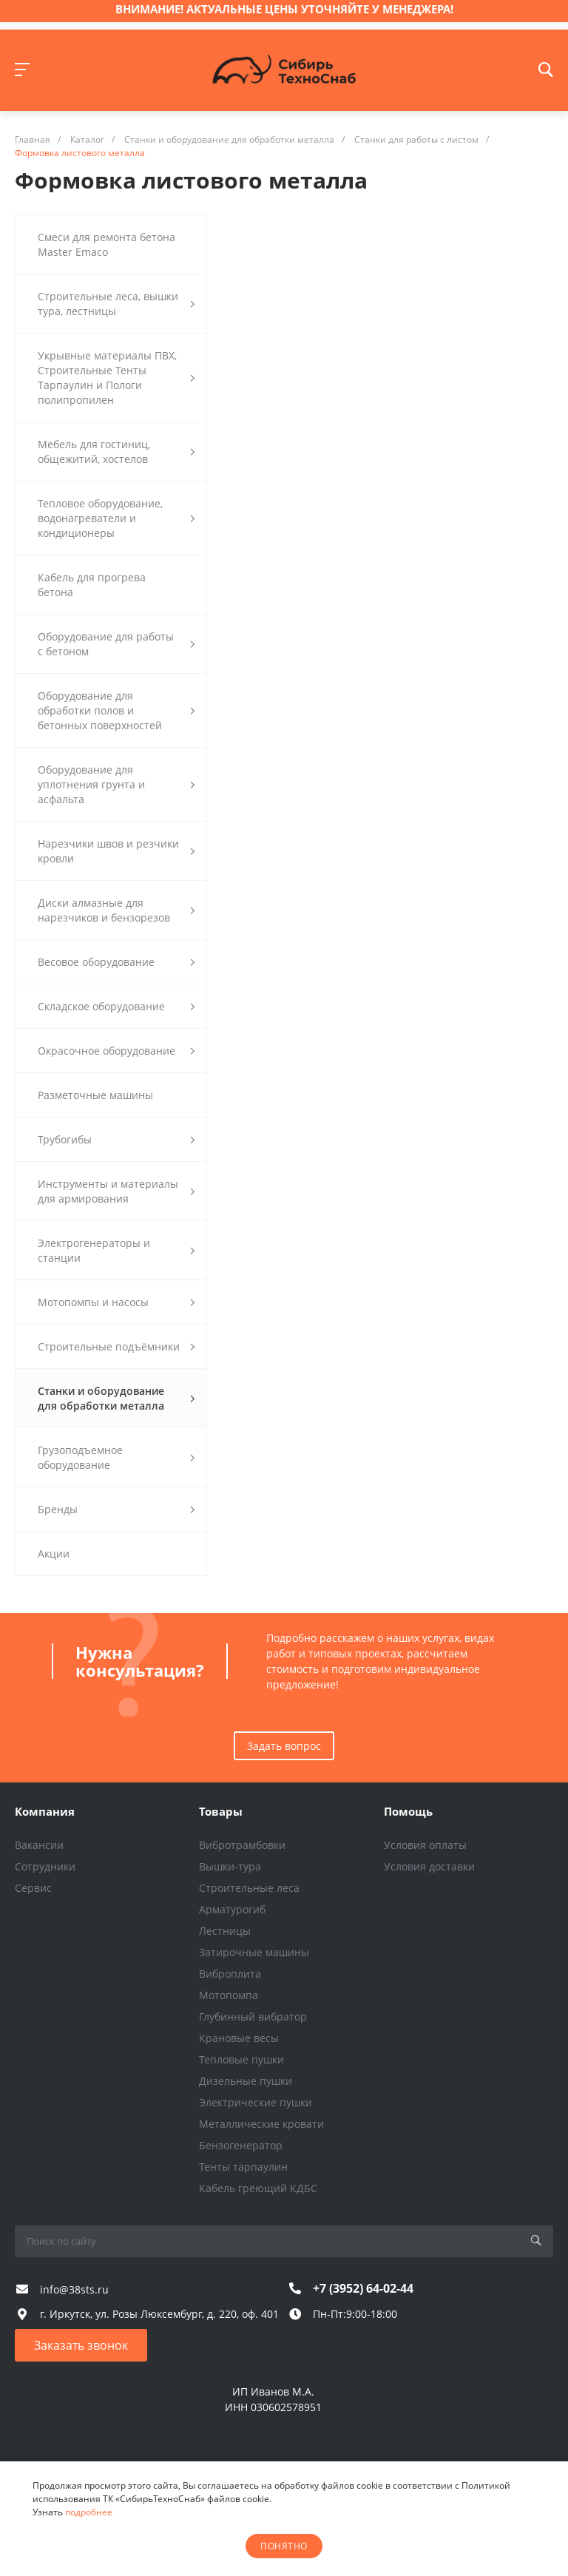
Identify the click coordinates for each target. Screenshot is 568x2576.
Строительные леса (249, 1888)
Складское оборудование (116, 1006)
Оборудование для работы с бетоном (116, 643)
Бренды (116, 1509)
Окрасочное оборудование (116, 1051)
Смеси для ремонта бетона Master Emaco (106, 244)
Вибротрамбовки (242, 1845)
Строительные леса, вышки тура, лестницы (116, 303)
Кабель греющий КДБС (258, 2188)
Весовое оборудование (116, 962)
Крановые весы (239, 2038)
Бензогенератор (241, 2145)
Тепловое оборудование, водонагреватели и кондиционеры (116, 518)
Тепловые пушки (241, 2059)
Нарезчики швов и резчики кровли (116, 850)
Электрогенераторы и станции (116, 1250)
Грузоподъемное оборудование (116, 1457)
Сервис (33, 1888)
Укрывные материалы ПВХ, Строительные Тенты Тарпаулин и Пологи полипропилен (116, 377)
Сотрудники (45, 1866)
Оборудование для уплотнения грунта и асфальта (116, 784)
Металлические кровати (261, 2124)
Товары (221, 1811)
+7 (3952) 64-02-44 (363, 2288)
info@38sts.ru (74, 2289)
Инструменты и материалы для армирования (116, 1191)
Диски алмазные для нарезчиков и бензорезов (116, 910)
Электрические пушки (255, 2102)
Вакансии (39, 1845)
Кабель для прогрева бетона (92, 584)
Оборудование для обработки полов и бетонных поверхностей (116, 710)
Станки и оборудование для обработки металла (116, 1398)
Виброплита (230, 1974)
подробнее (88, 2512)
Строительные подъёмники (116, 1346)
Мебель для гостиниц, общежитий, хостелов (116, 451)
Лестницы (225, 1931)
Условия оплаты (425, 1845)
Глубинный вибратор (253, 2016)
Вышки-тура (230, 1866)
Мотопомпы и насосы (116, 1302)
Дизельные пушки (245, 2081)
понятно (283, 2546)
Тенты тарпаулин (243, 2167)
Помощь (408, 1811)
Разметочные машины (95, 1095)
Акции (54, 1553)
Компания (45, 1811)
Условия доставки (429, 1866)
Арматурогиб (232, 1909)
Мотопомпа (228, 1995)
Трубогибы (116, 1139)
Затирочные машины (254, 1952)
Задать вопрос (284, 1746)
